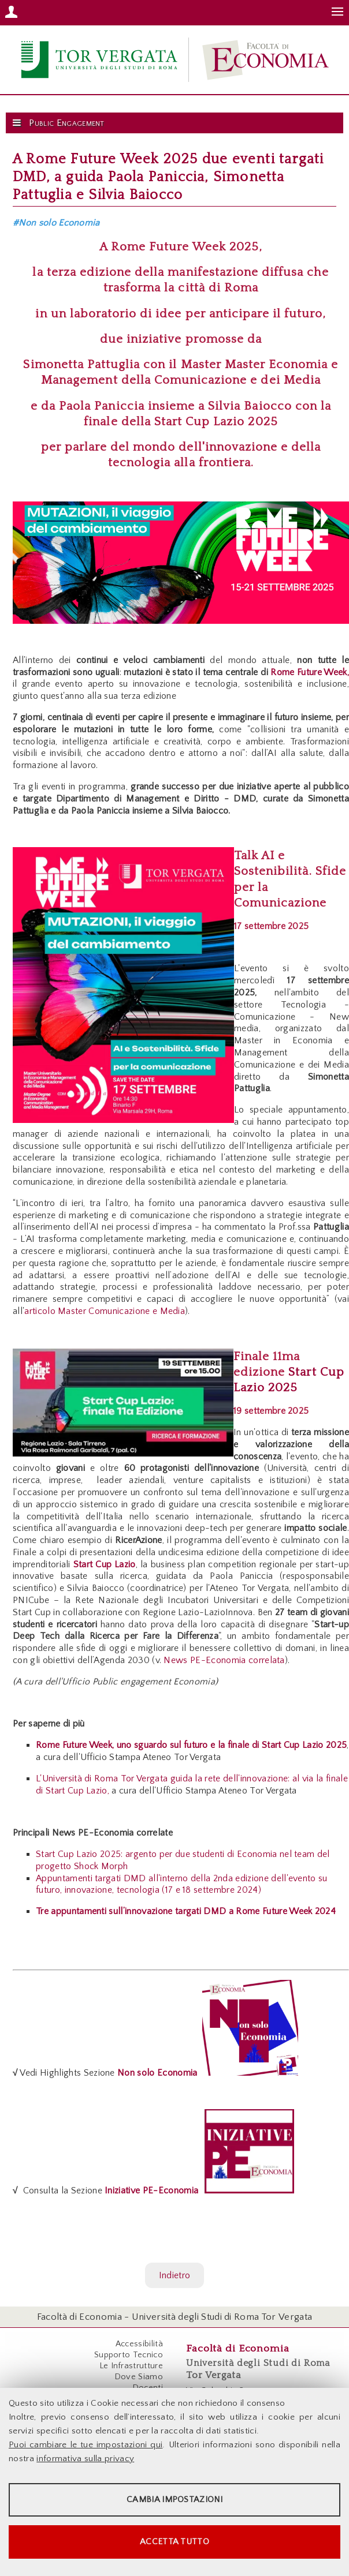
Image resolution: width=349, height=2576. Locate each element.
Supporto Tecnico (128, 2355)
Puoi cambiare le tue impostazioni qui (85, 2445)
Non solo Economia (157, 2073)
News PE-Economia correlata (224, 1660)
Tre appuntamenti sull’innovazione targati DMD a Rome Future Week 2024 (186, 1911)
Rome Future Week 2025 (185, 246)
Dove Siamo (138, 2377)
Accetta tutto (174, 2542)
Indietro (175, 2275)
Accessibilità (139, 2344)
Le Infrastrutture (131, 2366)
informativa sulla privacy (85, 2458)
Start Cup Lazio (104, 1564)
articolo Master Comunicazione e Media (104, 1311)
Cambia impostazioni (174, 2499)
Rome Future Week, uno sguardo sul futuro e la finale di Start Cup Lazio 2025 (191, 1745)
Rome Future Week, (309, 672)
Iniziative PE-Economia (150, 2190)
